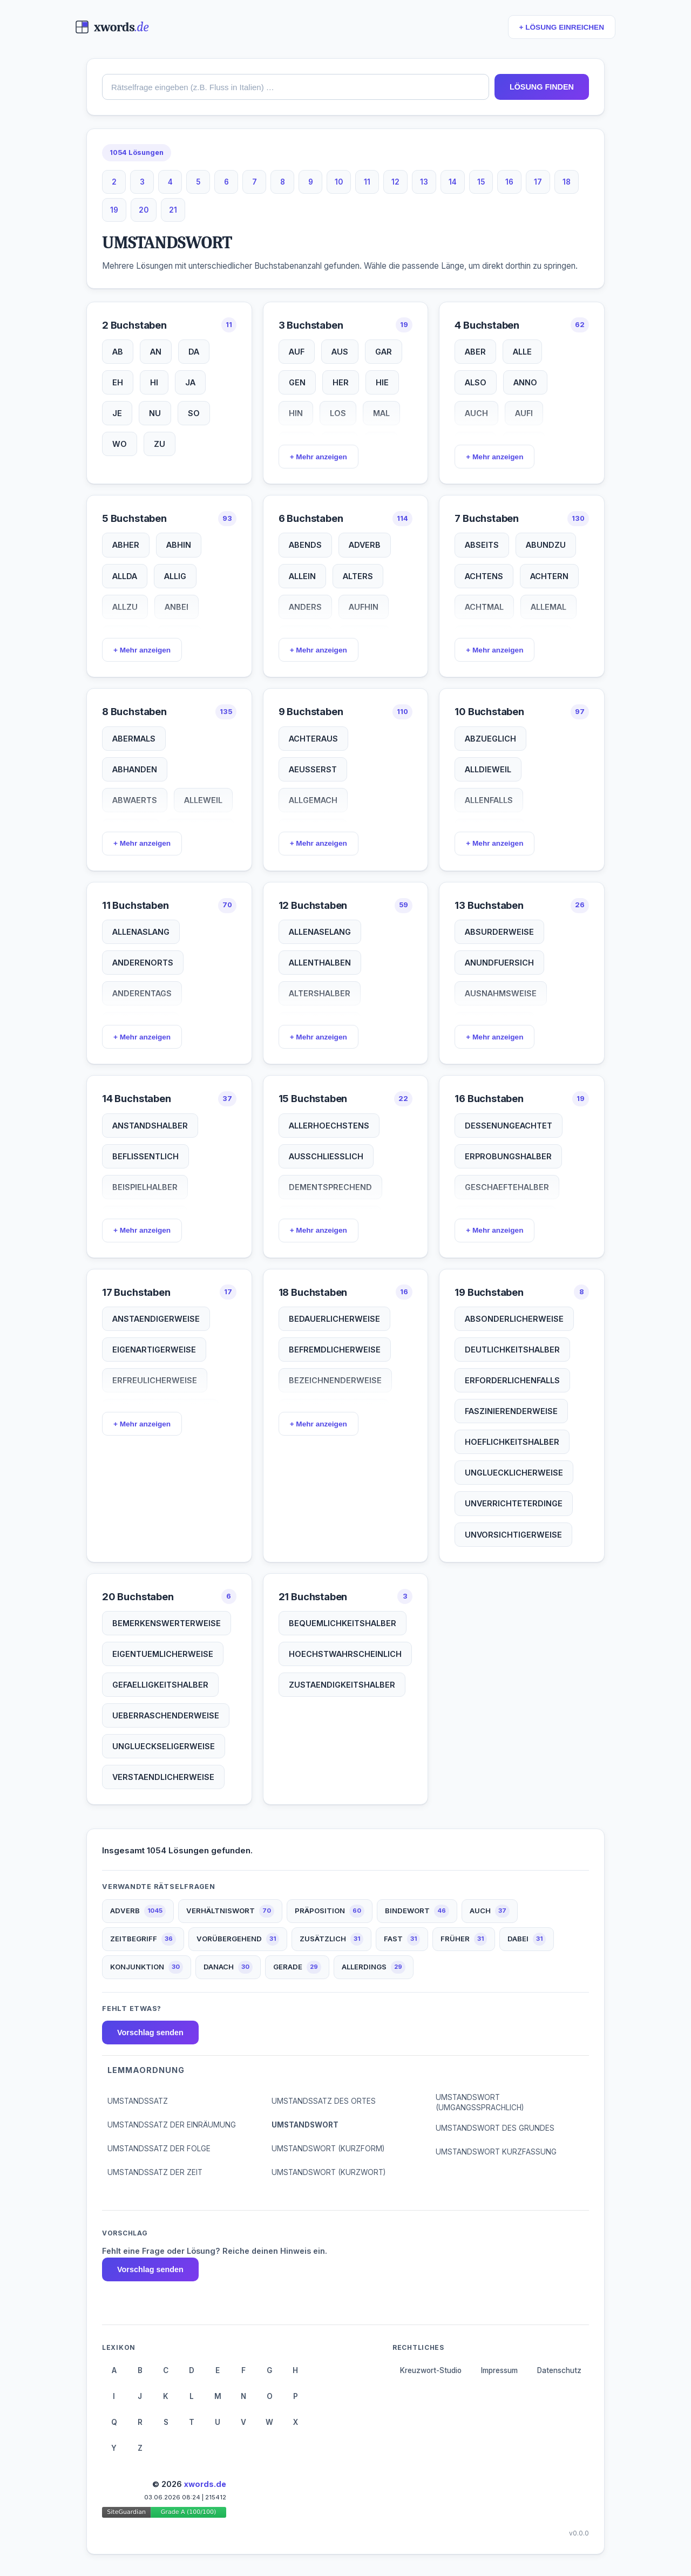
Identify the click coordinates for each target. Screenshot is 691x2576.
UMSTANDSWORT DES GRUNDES (495, 2128)
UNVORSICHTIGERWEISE (513, 1534)
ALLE (522, 351)
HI (154, 382)
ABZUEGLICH (490, 738)
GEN (297, 382)
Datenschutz (559, 2370)
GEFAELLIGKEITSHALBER (160, 1684)
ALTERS (358, 576)
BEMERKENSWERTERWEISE (166, 1623)
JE (117, 413)
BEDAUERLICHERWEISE (334, 1318)
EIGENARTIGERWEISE (154, 1349)
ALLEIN (302, 576)
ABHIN (178, 544)
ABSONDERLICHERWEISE (514, 1318)
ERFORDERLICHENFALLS (512, 1380)
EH (117, 382)
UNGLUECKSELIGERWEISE (163, 1746)
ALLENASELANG (320, 931)
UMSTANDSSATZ (137, 2101)
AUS (339, 351)
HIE (382, 382)
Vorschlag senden (150, 2032)
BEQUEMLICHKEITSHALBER (342, 1623)
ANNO (525, 382)
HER (341, 382)
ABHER (125, 544)
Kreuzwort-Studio (431, 2370)
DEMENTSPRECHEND (330, 1187)
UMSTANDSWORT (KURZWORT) (328, 2172)
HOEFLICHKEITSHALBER (512, 1441)
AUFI (524, 413)
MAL (381, 413)
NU (155, 413)
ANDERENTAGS (142, 993)
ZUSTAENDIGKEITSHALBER (342, 1684)
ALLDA (124, 576)
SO (194, 413)
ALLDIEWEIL (488, 769)
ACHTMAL (484, 606)
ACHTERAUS (313, 738)
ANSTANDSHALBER (150, 1125)
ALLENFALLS (489, 800)
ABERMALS (133, 738)
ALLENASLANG (141, 931)
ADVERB (365, 544)
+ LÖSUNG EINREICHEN (561, 27)
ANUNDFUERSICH (499, 962)
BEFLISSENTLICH (145, 1156)
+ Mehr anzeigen (318, 457)
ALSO (475, 382)
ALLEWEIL (203, 800)
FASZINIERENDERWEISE (511, 1411)
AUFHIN (363, 606)
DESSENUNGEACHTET (508, 1125)
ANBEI (176, 606)
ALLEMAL (548, 606)
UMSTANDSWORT (305, 2124)
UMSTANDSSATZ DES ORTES (324, 2101)
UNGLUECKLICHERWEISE (514, 1472)
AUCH (476, 413)
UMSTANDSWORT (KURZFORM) (328, 2148)
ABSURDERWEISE (499, 931)
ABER (475, 351)
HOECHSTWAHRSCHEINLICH (345, 1654)
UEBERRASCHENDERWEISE (165, 1715)
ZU (159, 443)
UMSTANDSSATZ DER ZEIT (154, 2172)
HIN (296, 413)
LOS (338, 413)
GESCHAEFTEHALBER (507, 1187)
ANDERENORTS (142, 962)
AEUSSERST (313, 769)
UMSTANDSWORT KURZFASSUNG (496, 2151)
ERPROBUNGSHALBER (508, 1156)
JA (190, 382)
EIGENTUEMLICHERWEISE (162, 1654)
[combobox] (295, 87)
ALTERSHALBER (319, 993)
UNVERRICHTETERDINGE (514, 1503)
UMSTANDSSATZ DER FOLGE (159, 2148)
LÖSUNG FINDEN (542, 87)
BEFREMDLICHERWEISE (335, 1349)
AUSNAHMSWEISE (501, 993)
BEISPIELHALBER (145, 1187)
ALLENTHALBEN (320, 962)
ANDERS (305, 606)
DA (193, 351)
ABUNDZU (546, 544)
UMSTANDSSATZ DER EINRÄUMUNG (171, 2124)
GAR (383, 351)
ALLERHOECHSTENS (329, 1125)
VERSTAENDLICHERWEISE (163, 1777)
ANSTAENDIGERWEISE (156, 1318)
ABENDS (305, 544)
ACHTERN (549, 576)
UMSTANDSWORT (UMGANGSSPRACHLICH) (480, 2102)
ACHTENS (484, 576)
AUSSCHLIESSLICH (326, 1156)
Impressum (499, 2370)
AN (155, 351)
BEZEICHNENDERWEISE (335, 1380)
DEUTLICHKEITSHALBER (512, 1349)
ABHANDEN (134, 769)
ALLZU (125, 606)
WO (119, 443)
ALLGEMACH (313, 800)
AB (117, 351)
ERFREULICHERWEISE (154, 1380)
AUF (296, 351)
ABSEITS (482, 544)
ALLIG (175, 576)
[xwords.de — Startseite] (112, 27)
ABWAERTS (134, 800)
